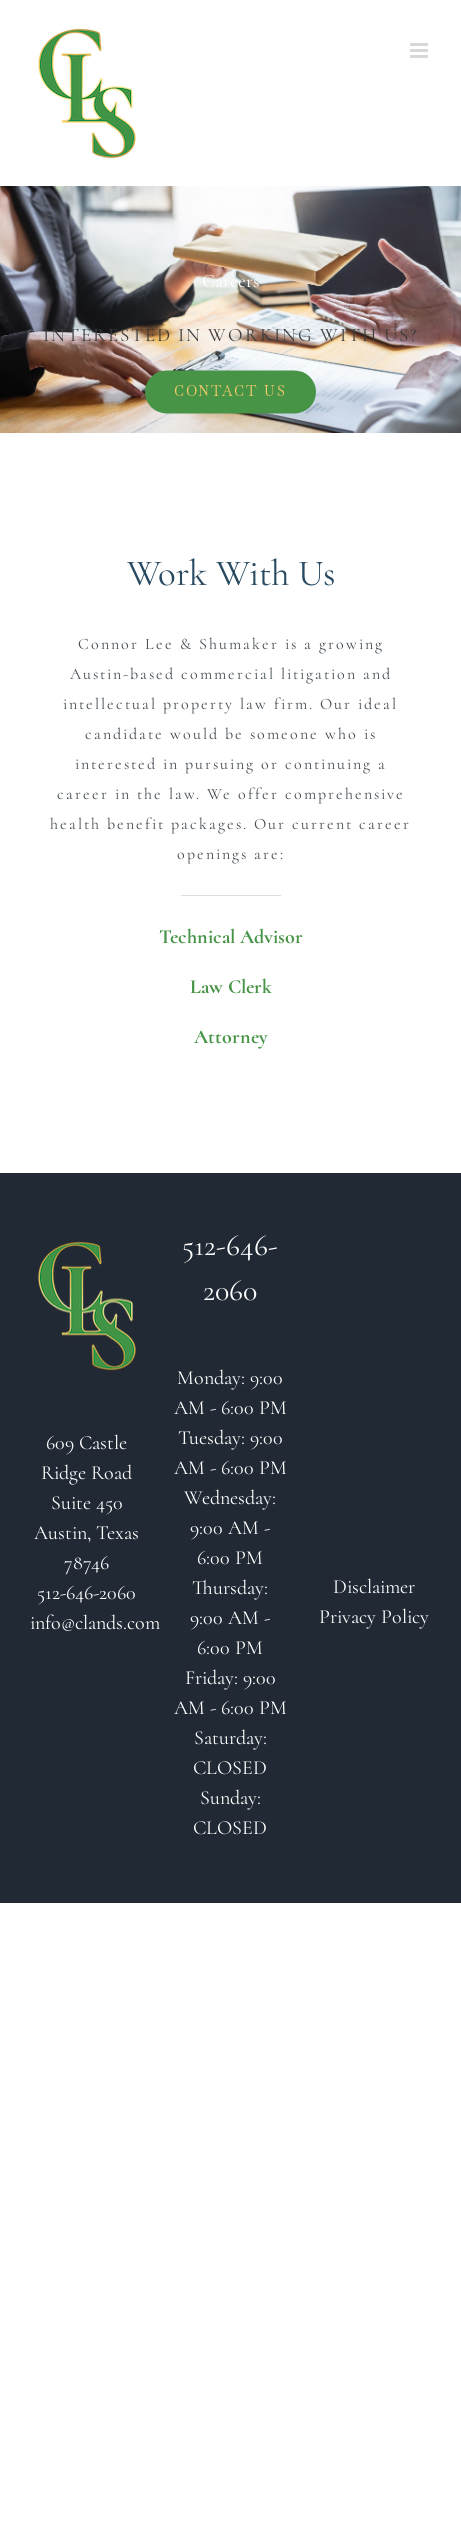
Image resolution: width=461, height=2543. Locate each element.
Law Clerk (231, 987)
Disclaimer (374, 1587)
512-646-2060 (86, 1593)
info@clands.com (95, 1623)
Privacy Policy (374, 1617)
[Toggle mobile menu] (420, 50)
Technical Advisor (231, 937)
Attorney (231, 1037)
